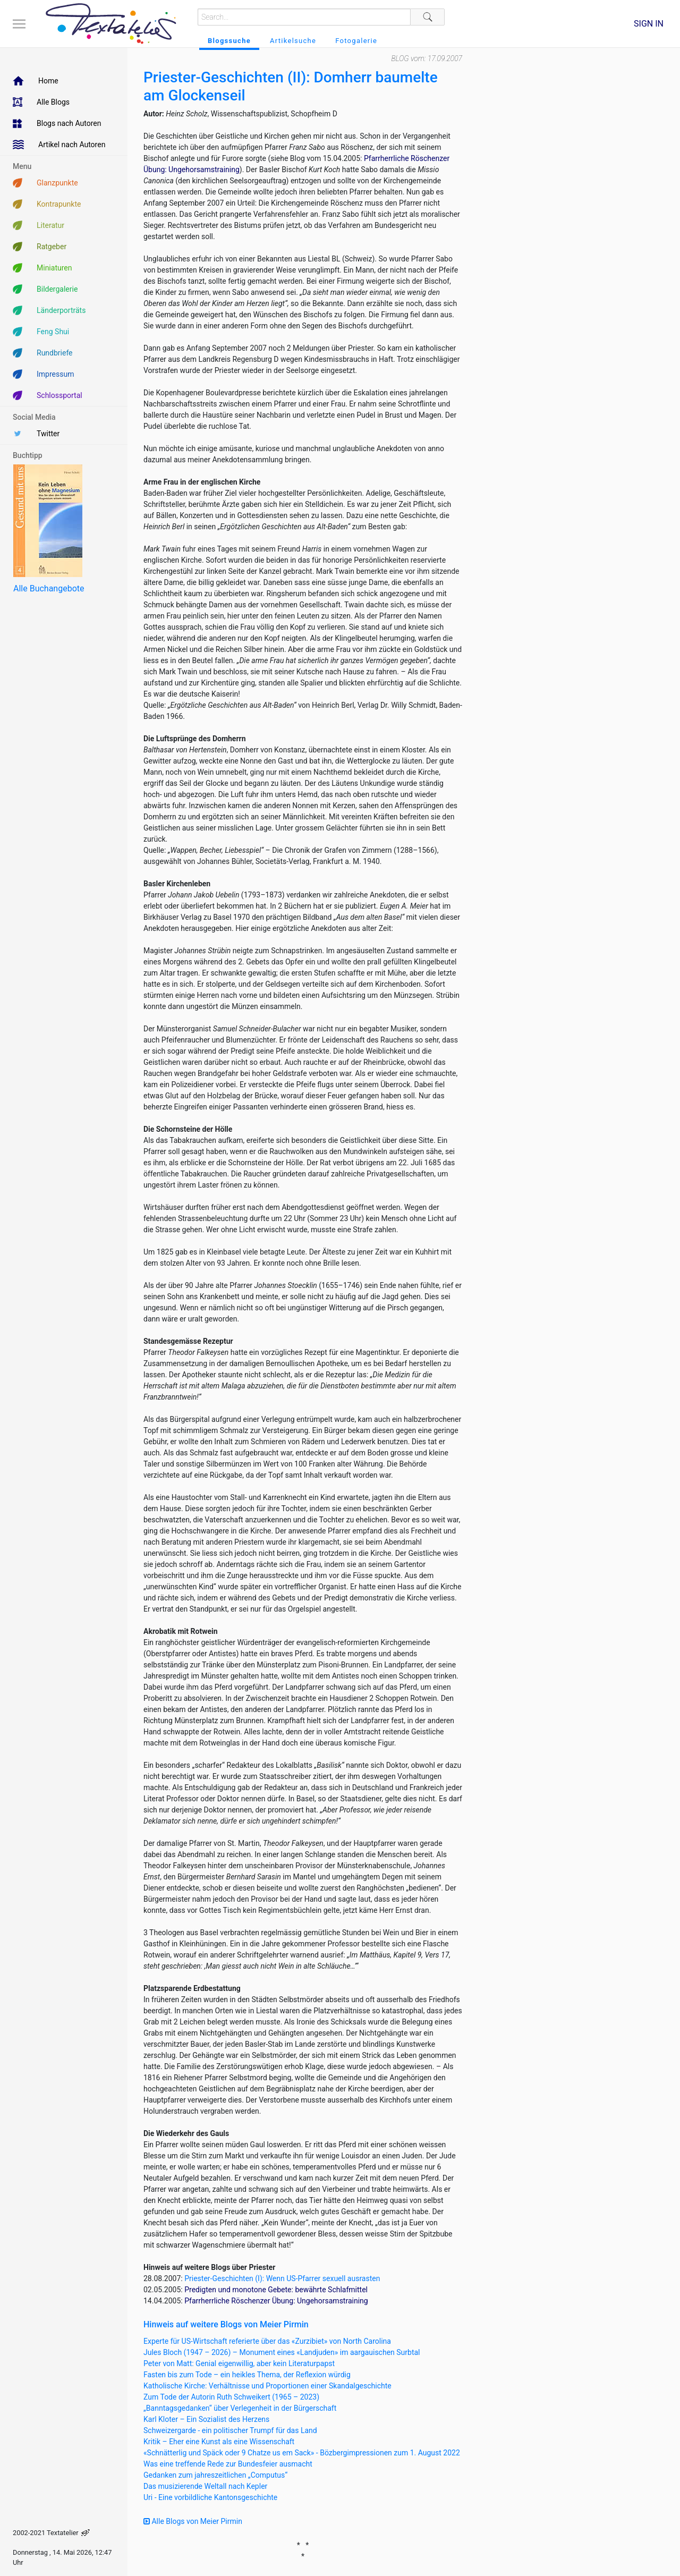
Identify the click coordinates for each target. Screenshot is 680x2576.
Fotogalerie (356, 41)
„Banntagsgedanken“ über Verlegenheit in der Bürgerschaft (239, 2408)
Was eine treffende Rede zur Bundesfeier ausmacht (227, 2464)
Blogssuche (229, 41)
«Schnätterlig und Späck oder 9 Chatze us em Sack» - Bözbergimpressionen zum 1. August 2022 (301, 2452)
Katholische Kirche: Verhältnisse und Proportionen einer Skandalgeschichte (267, 2386)
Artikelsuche (293, 41)
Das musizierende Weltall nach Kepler (205, 2486)
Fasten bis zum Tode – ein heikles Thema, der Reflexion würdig (247, 2374)
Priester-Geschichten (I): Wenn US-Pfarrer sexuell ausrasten (282, 2278)
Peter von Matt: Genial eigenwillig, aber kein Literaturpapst (239, 2363)
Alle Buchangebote (48, 588)
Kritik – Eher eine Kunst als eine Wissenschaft (218, 2441)
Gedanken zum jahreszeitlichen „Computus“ (215, 2475)
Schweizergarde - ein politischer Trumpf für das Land (230, 2430)
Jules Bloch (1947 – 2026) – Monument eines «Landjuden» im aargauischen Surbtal (281, 2352)
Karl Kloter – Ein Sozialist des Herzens (206, 2419)
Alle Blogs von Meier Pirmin (192, 2521)
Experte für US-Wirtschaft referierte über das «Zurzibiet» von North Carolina (267, 2341)
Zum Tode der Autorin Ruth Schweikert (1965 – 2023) (231, 2397)
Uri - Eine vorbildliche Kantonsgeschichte (210, 2497)
